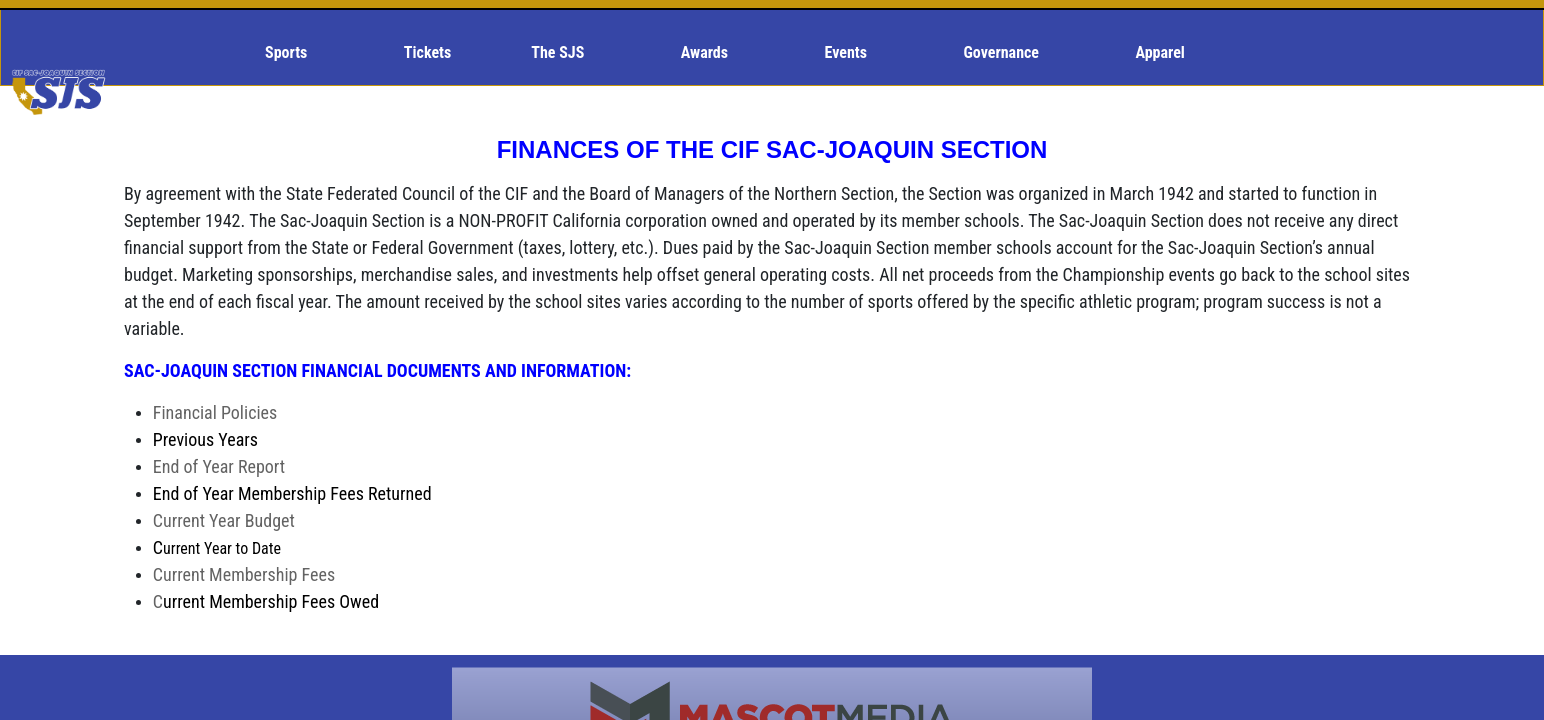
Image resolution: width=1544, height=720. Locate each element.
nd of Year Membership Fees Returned (292, 493)
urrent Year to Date (222, 548)
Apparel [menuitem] (1160, 52)
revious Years (205, 439)
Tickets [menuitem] (427, 52)
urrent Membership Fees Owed (266, 601)
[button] (294, 53)
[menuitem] (294, 53)
